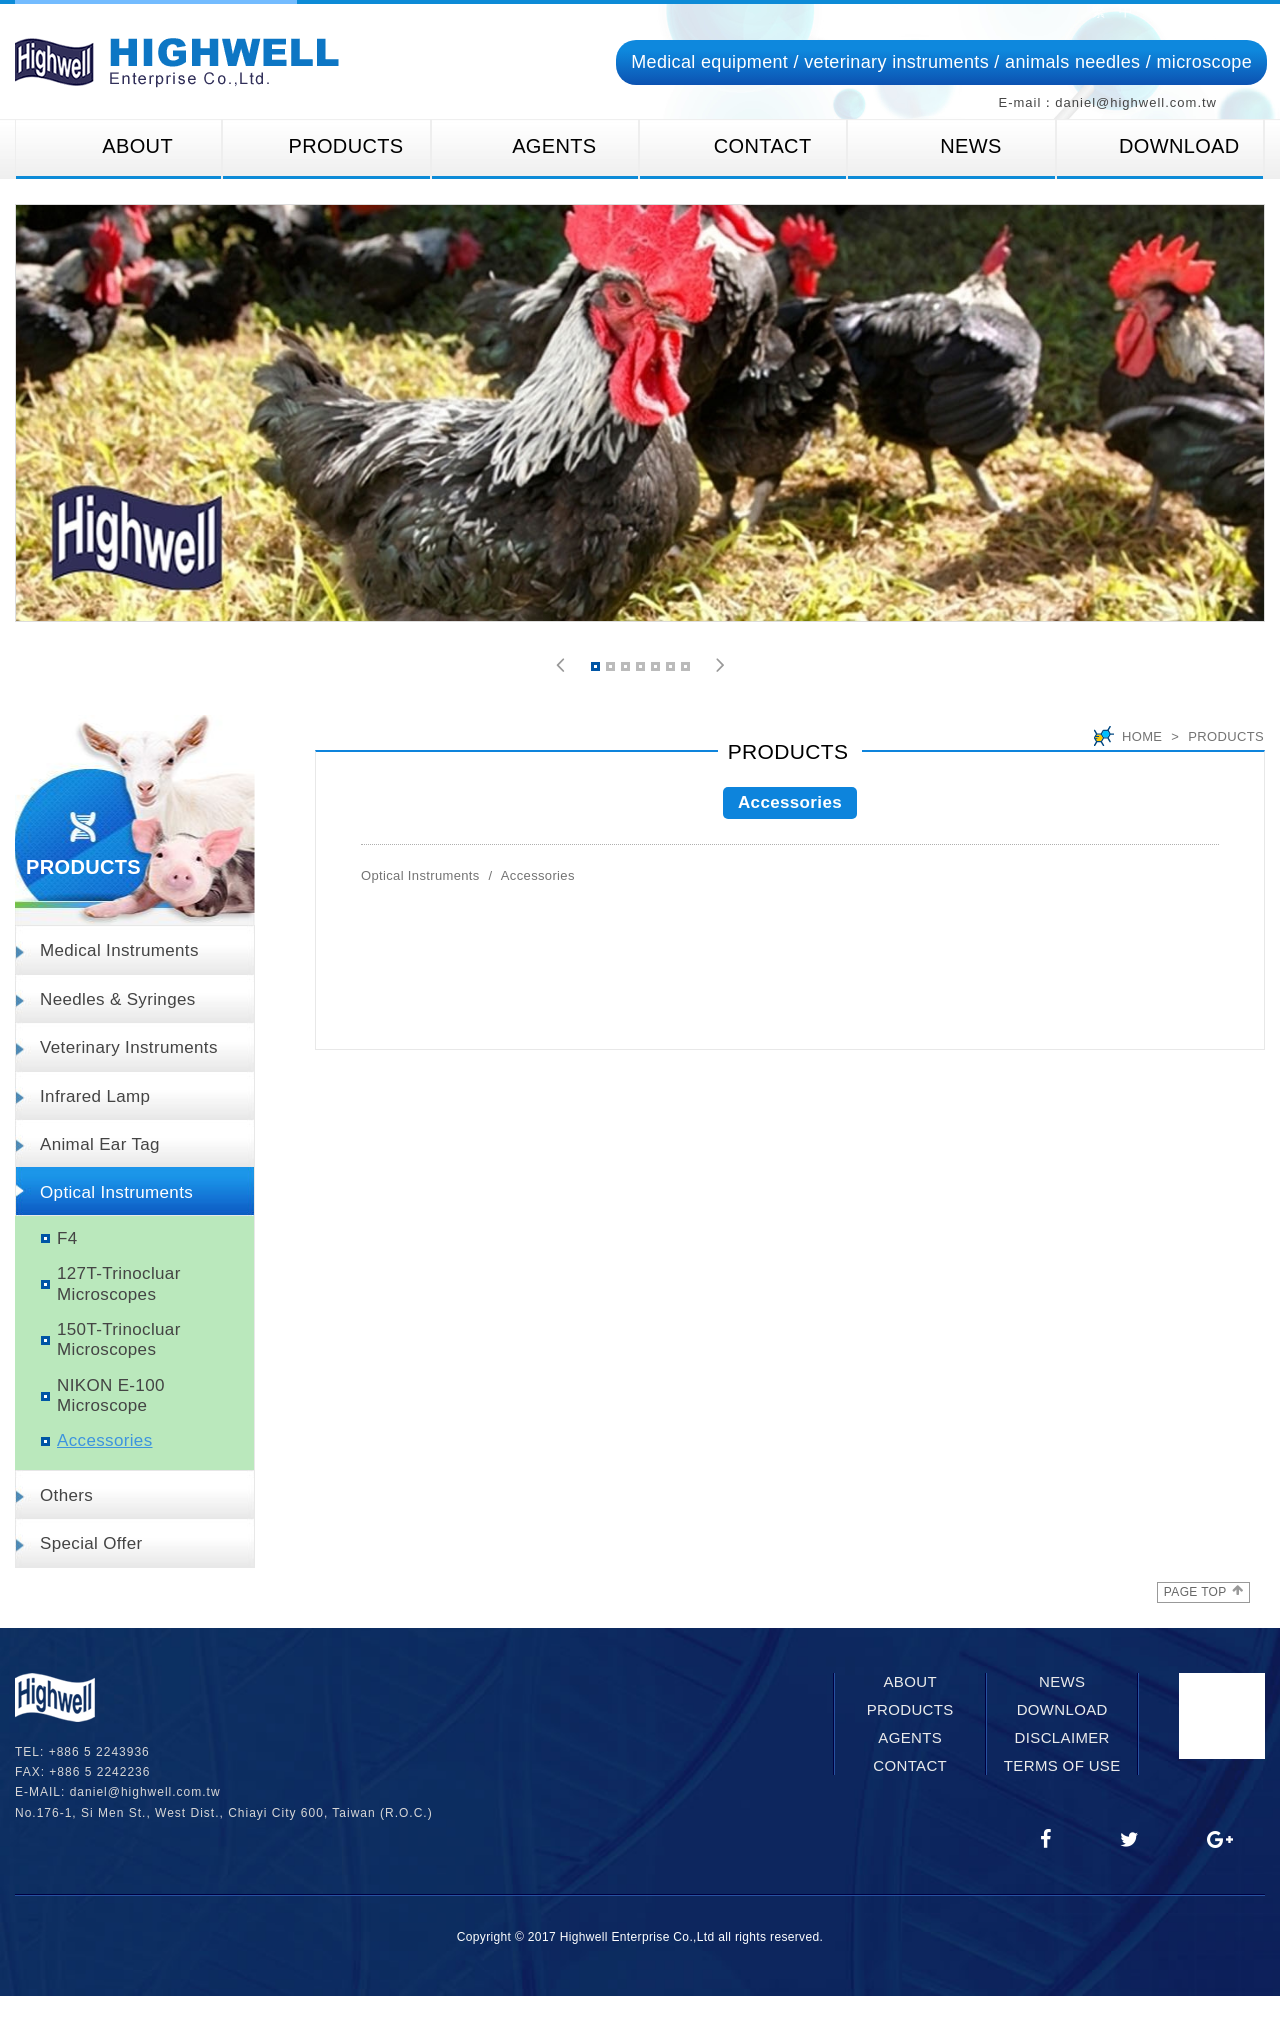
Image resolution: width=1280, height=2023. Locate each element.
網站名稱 (177, 62)
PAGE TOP (1203, 1591)
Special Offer (91, 1543)
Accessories (105, 1440)
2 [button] (612, 669)
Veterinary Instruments (129, 1047)
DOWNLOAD (1160, 146)
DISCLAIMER (1062, 1737)
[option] (640, 413)
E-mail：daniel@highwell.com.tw (1108, 102)
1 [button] (597, 669)
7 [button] (687, 669)
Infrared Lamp (95, 1096)
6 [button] (672, 669)
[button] (560, 665)
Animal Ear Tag (100, 1144)
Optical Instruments (116, 1192)
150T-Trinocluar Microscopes (119, 1339)
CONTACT (743, 146)
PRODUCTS (326, 146)
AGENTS (534, 146)
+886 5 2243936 (99, 1752)
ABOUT (118, 146)
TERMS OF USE (1062, 1765)
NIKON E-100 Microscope (111, 1395)
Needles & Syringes (118, 999)
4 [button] (642, 669)
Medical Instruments (119, 950)
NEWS (951, 146)
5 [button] (657, 669)
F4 (67, 1238)
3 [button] (627, 669)
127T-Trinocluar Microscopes (119, 1283)
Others (66, 1495)
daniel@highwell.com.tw (145, 1792)
